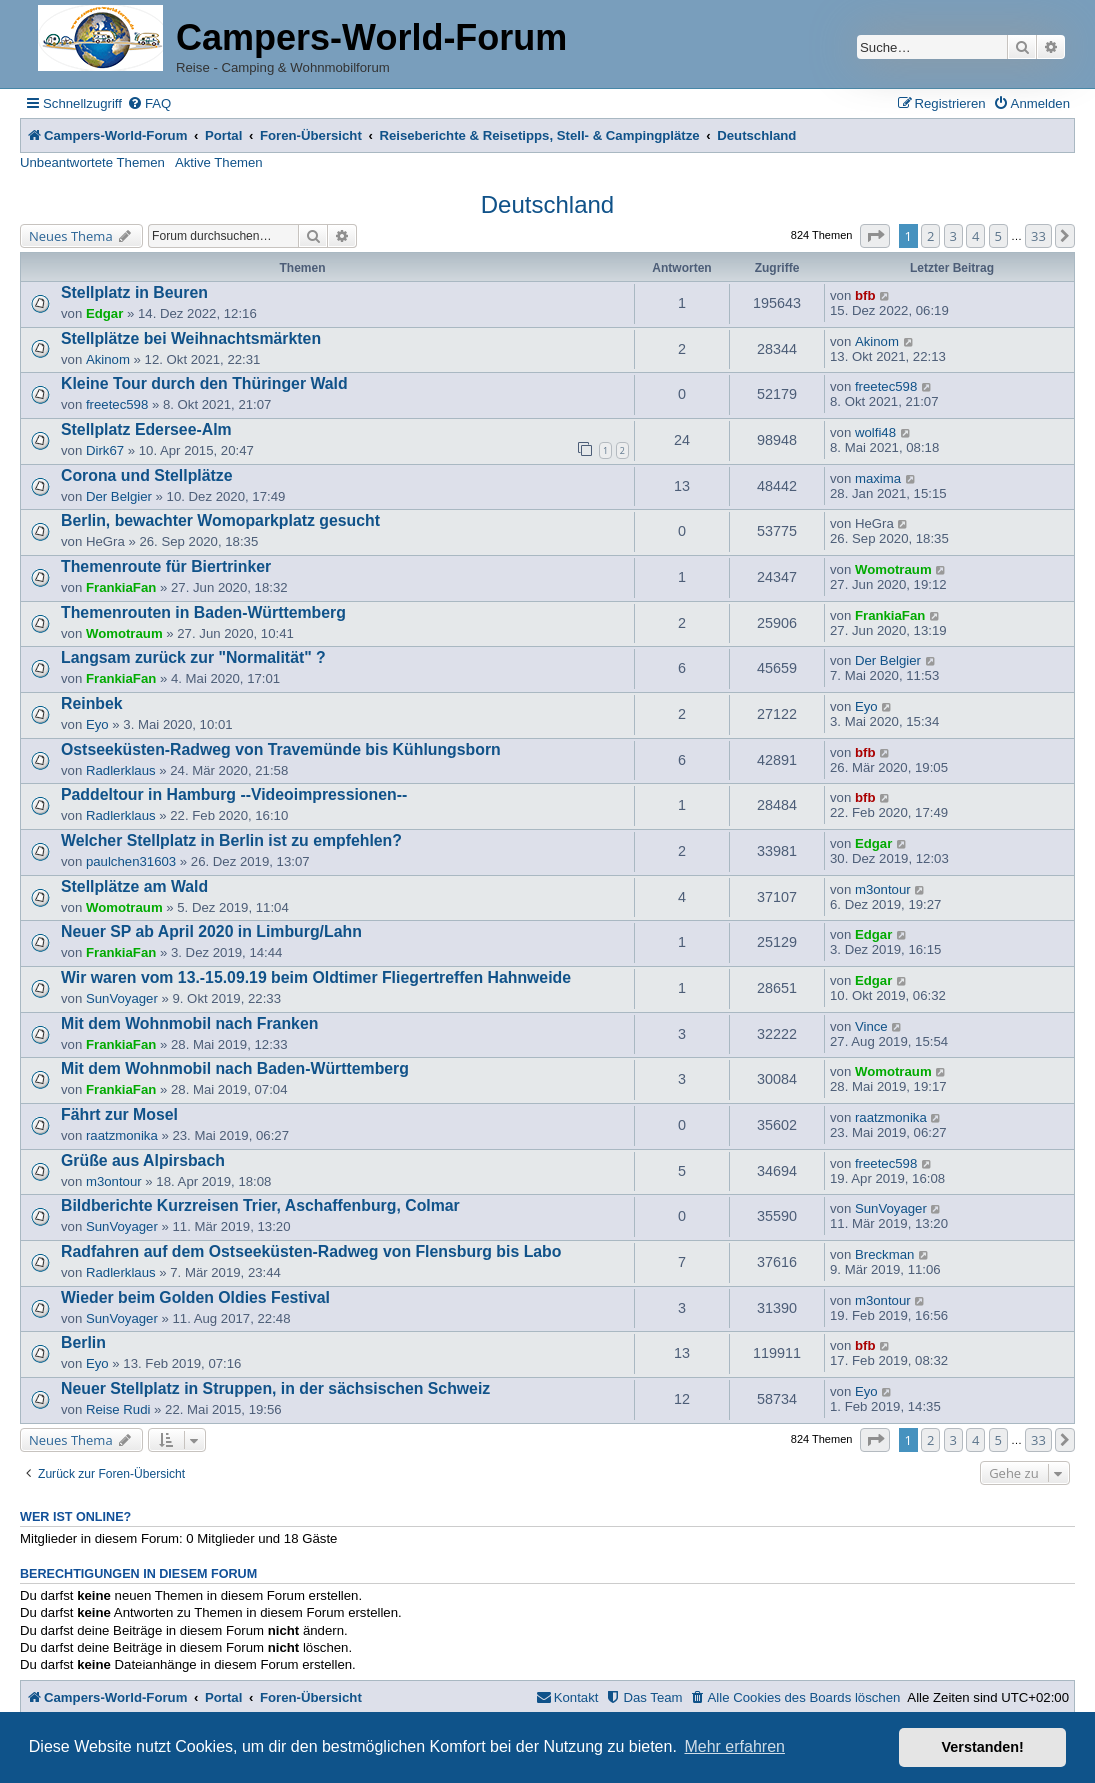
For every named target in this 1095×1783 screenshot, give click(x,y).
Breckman (884, 1254)
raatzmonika (122, 1135)
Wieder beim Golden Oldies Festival (195, 1297)
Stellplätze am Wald (134, 886)
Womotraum (893, 569)
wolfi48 (875, 432)
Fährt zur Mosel (119, 1114)
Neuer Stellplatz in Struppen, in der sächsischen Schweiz (275, 1388)
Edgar (104, 313)
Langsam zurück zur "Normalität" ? (193, 657)
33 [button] (1038, 236)
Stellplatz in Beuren (134, 292)
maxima (878, 478)
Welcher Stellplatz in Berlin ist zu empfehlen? (231, 840)
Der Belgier (119, 496)
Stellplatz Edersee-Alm (146, 429)
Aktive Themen (219, 162)
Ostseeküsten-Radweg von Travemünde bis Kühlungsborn (281, 749)
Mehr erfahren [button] (734, 1746)
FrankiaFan (121, 587)
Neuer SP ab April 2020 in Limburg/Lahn (211, 931)
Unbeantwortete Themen (92, 162)
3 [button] (953, 236)
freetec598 (117, 404)
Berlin (83, 1342)
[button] (875, 236)
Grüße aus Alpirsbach (143, 1160)
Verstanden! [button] (983, 1747)
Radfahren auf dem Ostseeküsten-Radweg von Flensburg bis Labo (311, 1251)
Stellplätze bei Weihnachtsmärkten (191, 338)
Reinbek (92, 703)
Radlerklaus (121, 770)
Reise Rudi (118, 1409)
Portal (223, 135)
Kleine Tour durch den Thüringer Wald (204, 383)
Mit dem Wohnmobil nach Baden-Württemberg (235, 1068)
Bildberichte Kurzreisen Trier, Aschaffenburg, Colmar (260, 1205)
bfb (865, 295)
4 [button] (975, 236)
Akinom (108, 359)
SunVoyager (122, 998)
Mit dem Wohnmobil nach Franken (189, 1023)
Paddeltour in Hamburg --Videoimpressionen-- (234, 794)
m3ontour (883, 889)
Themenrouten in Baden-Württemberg (203, 612)
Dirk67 (105, 450)
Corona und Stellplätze (146, 475)
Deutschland (547, 204)
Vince (871, 1026)
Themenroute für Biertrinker (166, 566)
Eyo (97, 724)
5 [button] (998, 236)
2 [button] (930, 236)
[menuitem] (149, 103)
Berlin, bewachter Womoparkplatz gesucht (220, 520)
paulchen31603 (131, 861)
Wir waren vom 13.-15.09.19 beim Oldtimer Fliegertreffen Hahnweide (316, 977)
